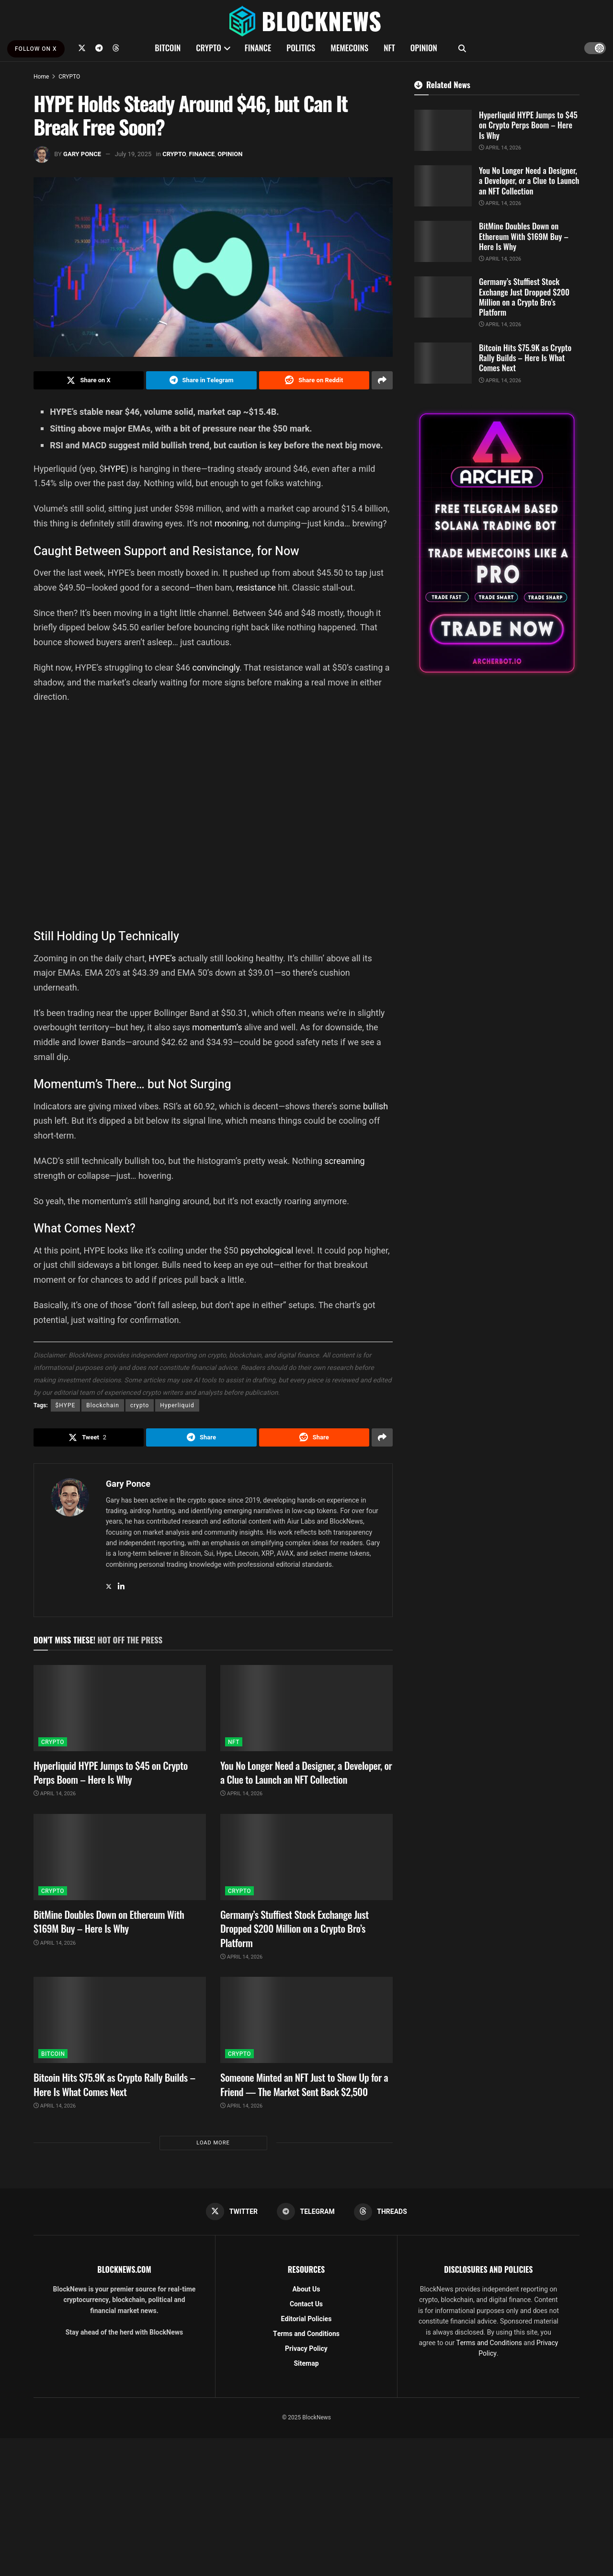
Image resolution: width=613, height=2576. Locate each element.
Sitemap (306, 2364)
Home (41, 76)
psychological (266, 1250)
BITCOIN (168, 48)
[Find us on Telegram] (99, 47)
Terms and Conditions (306, 2334)
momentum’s (217, 1027)
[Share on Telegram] (201, 380)
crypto (139, 1405)
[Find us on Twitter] (82, 47)
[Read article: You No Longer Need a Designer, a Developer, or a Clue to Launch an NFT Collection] (306, 1708)
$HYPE (66, 1405)
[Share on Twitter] (89, 380)
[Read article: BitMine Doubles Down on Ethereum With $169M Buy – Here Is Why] (120, 1857)
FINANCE (258, 48)
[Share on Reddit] (314, 380)
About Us (306, 2289)
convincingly (216, 667)
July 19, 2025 (133, 154)
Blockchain (102, 1405)
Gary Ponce (82, 154)
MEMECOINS (349, 48)
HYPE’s (162, 958)
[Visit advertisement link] (496, 543)
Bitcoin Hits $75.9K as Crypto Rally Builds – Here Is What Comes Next (114, 2084)
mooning (232, 523)
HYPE (114, 469)
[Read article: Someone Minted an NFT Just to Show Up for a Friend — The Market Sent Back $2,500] (306, 2020)
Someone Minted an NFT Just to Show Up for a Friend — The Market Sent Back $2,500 (304, 2084)
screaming (345, 1161)
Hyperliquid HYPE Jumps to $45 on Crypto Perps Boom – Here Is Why (111, 1772)
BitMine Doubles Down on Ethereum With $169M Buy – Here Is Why (109, 1921)
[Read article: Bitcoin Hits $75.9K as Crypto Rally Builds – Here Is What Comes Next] (120, 2020)
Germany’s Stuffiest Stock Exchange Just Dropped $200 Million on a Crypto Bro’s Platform (294, 1928)
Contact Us (306, 2304)
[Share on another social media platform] (382, 380)
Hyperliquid (177, 1405)
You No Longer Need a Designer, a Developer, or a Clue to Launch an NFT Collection (306, 1772)
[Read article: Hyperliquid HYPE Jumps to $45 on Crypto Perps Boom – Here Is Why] (120, 1708)
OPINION (423, 48)
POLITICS (300, 48)
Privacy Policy (306, 2349)
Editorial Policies (306, 2319)
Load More (212, 2143)
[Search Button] (462, 47)
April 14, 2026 (55, 1794)
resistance (256, 587)
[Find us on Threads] (116, 47)
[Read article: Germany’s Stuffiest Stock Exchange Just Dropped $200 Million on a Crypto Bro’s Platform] (306, 1857)
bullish (375, 1106)
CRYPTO (208, 48)
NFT (389, 48)
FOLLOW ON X (36, 49)
